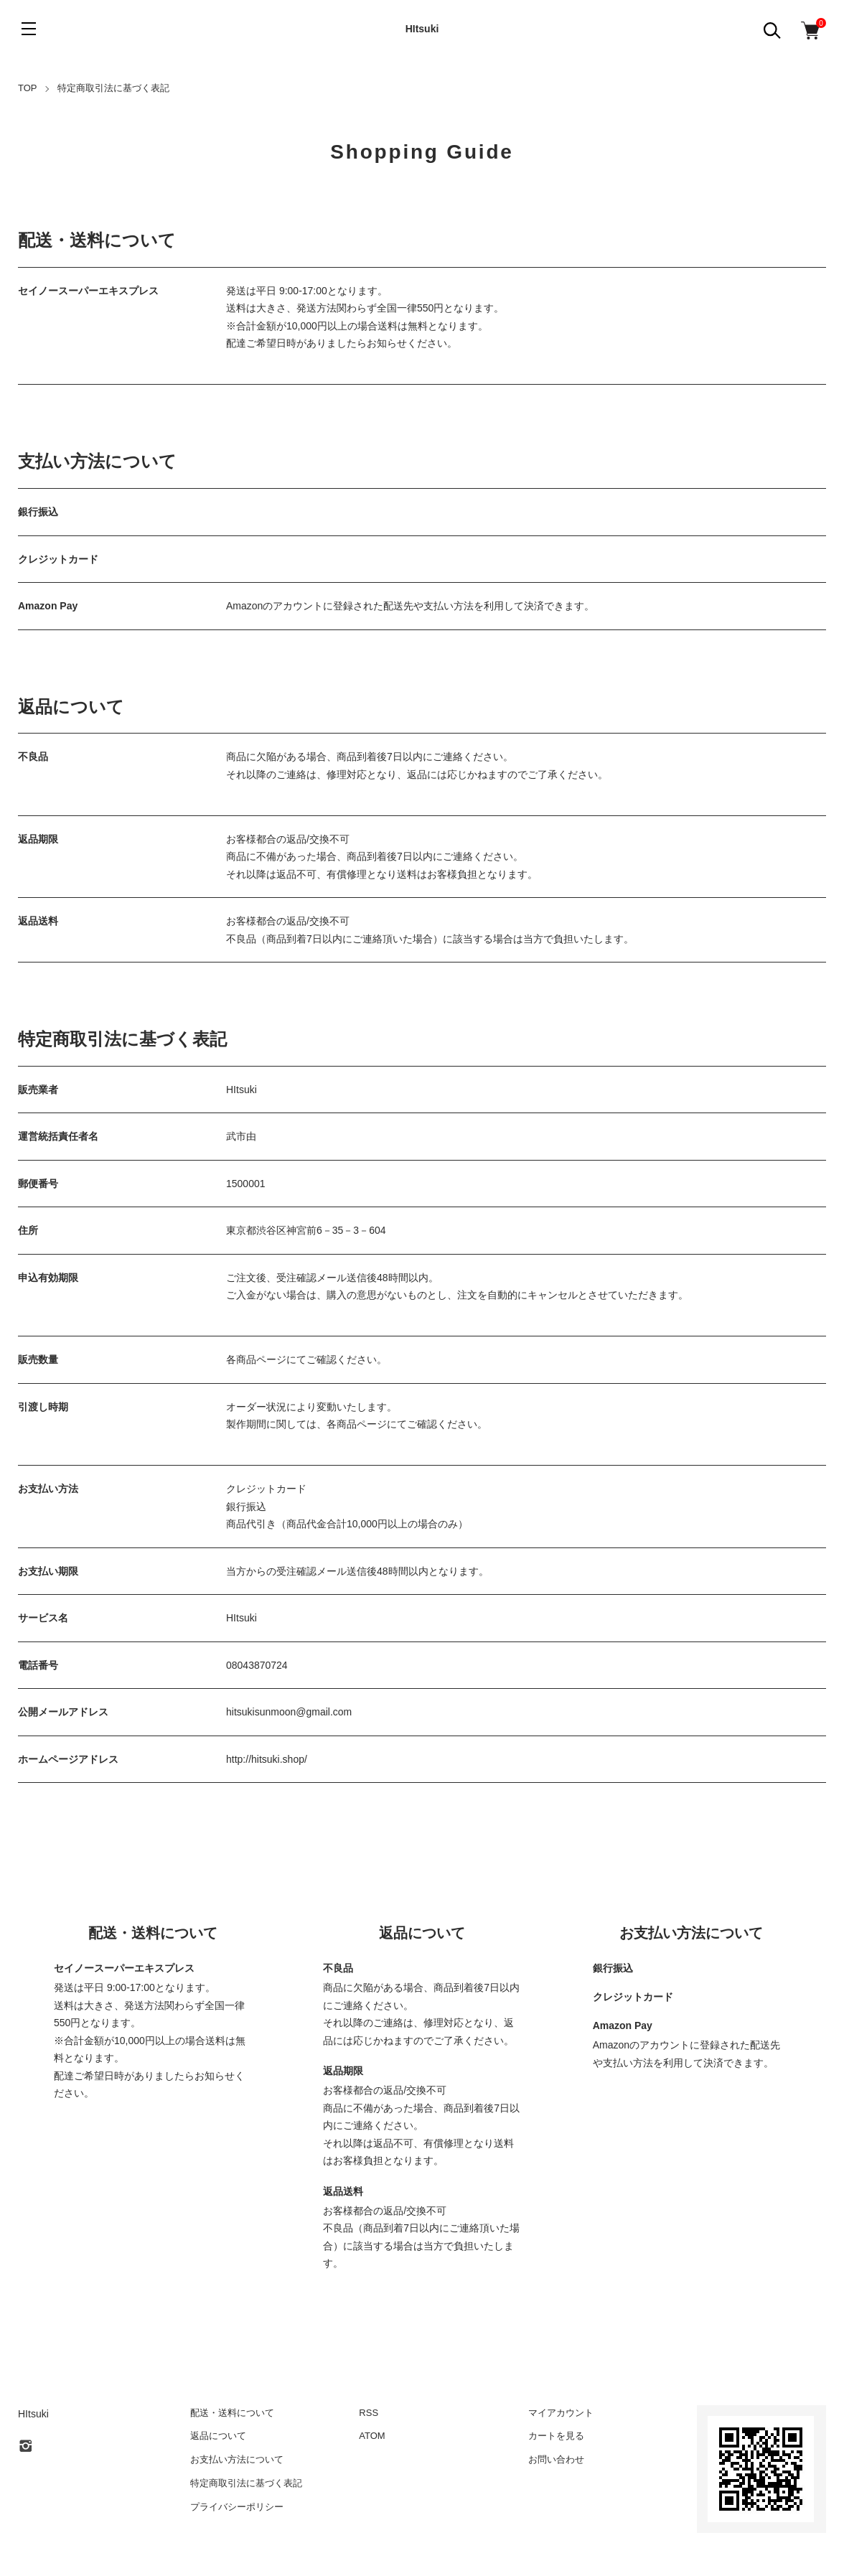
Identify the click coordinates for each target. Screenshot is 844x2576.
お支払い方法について (236, 2459)
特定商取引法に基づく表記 (246, 2483)
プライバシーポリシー (236, 2506)
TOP (27, 88)
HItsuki (422, 28)
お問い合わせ (556, 2459)
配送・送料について (232, 2412)
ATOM (372, 2435)
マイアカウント (561, 2412)
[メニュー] (28, 28)
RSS (368, 2412)
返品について (218, 2435)
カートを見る (556, 2435)
